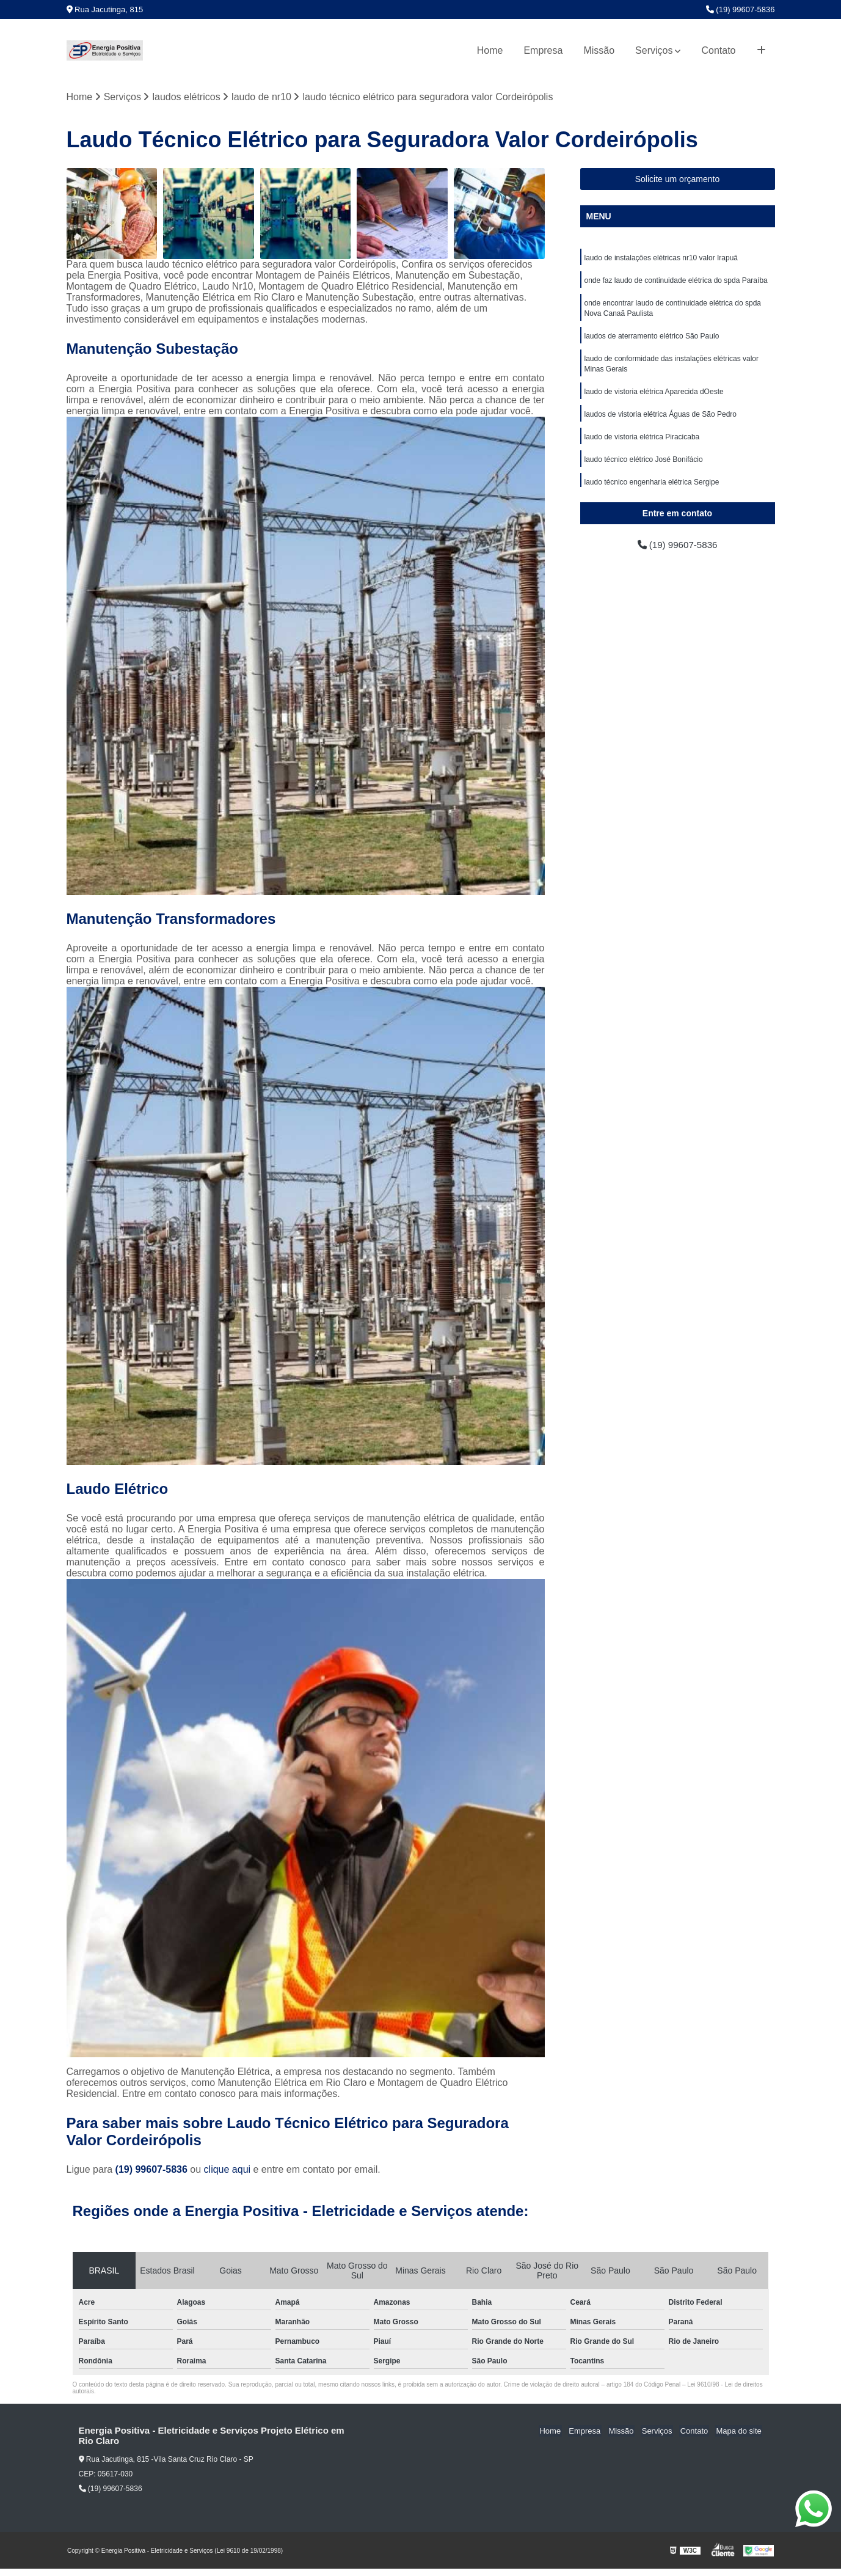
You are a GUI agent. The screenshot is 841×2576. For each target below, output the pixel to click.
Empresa (542, 50)
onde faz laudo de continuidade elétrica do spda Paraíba (676, 281)
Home (490, 50)
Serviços (653, 50)
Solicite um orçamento (677, 180)
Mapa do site (739, 2431)
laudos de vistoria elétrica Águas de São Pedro (660, 419)
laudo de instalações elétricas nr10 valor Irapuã (661, 258)
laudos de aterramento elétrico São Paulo (651, 339)
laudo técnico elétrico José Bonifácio (643, 466)
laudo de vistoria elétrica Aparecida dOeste (654, 396)
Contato (718, 50)
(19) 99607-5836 (740, 9)
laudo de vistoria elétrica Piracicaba (642, 443)
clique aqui (227, 2170)
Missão (598, 50)
